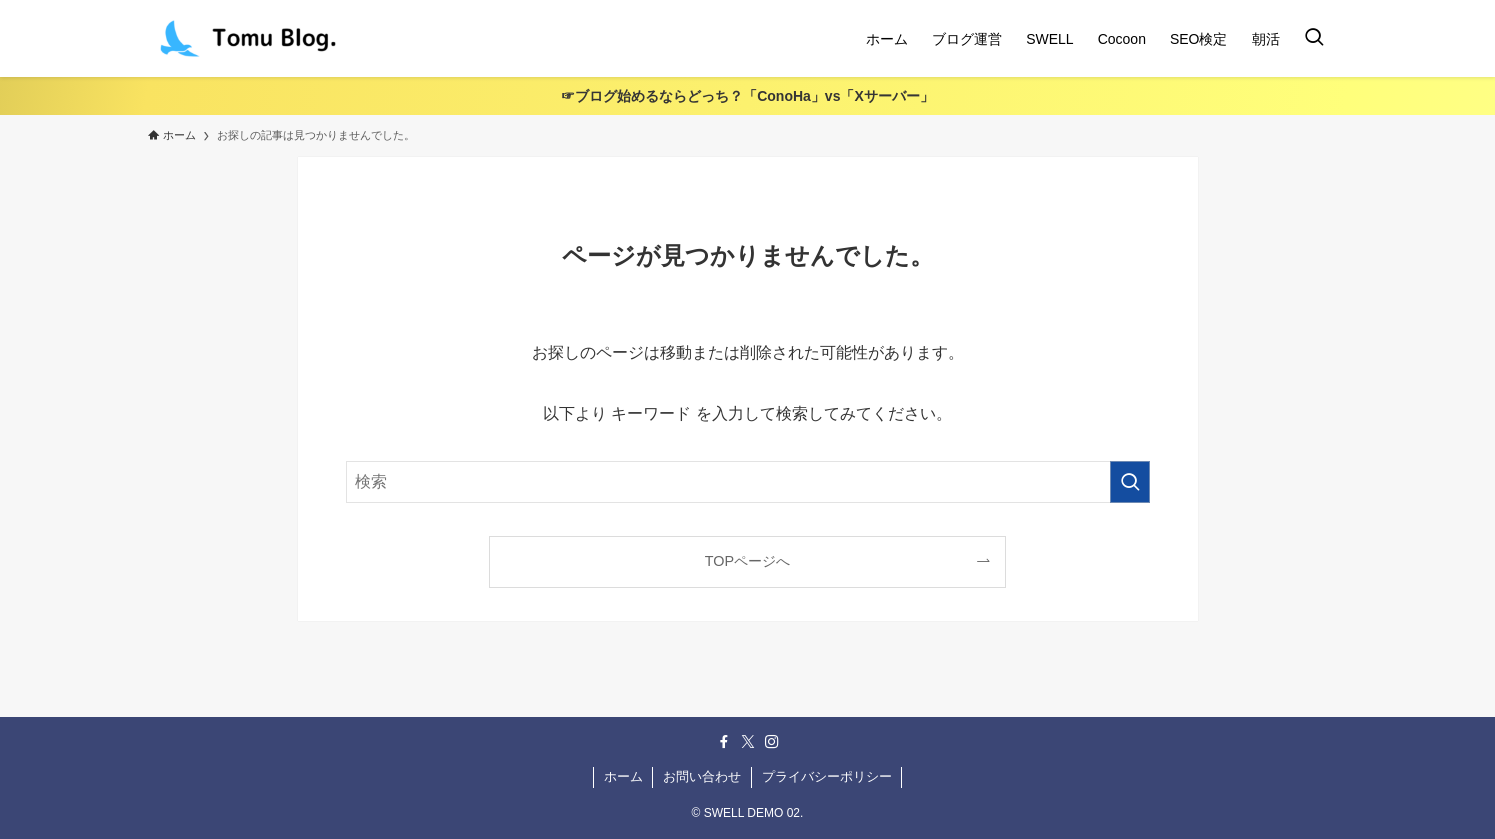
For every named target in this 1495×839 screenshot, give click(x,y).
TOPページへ (747, 561)
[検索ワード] (748, 482)
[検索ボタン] (1314, 38)
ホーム (623, 776)
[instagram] (772, 742)
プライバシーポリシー (827, 776)
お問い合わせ (702, 776)
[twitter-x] (748, 742)
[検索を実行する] (1130, 482)
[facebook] (724, 742)
